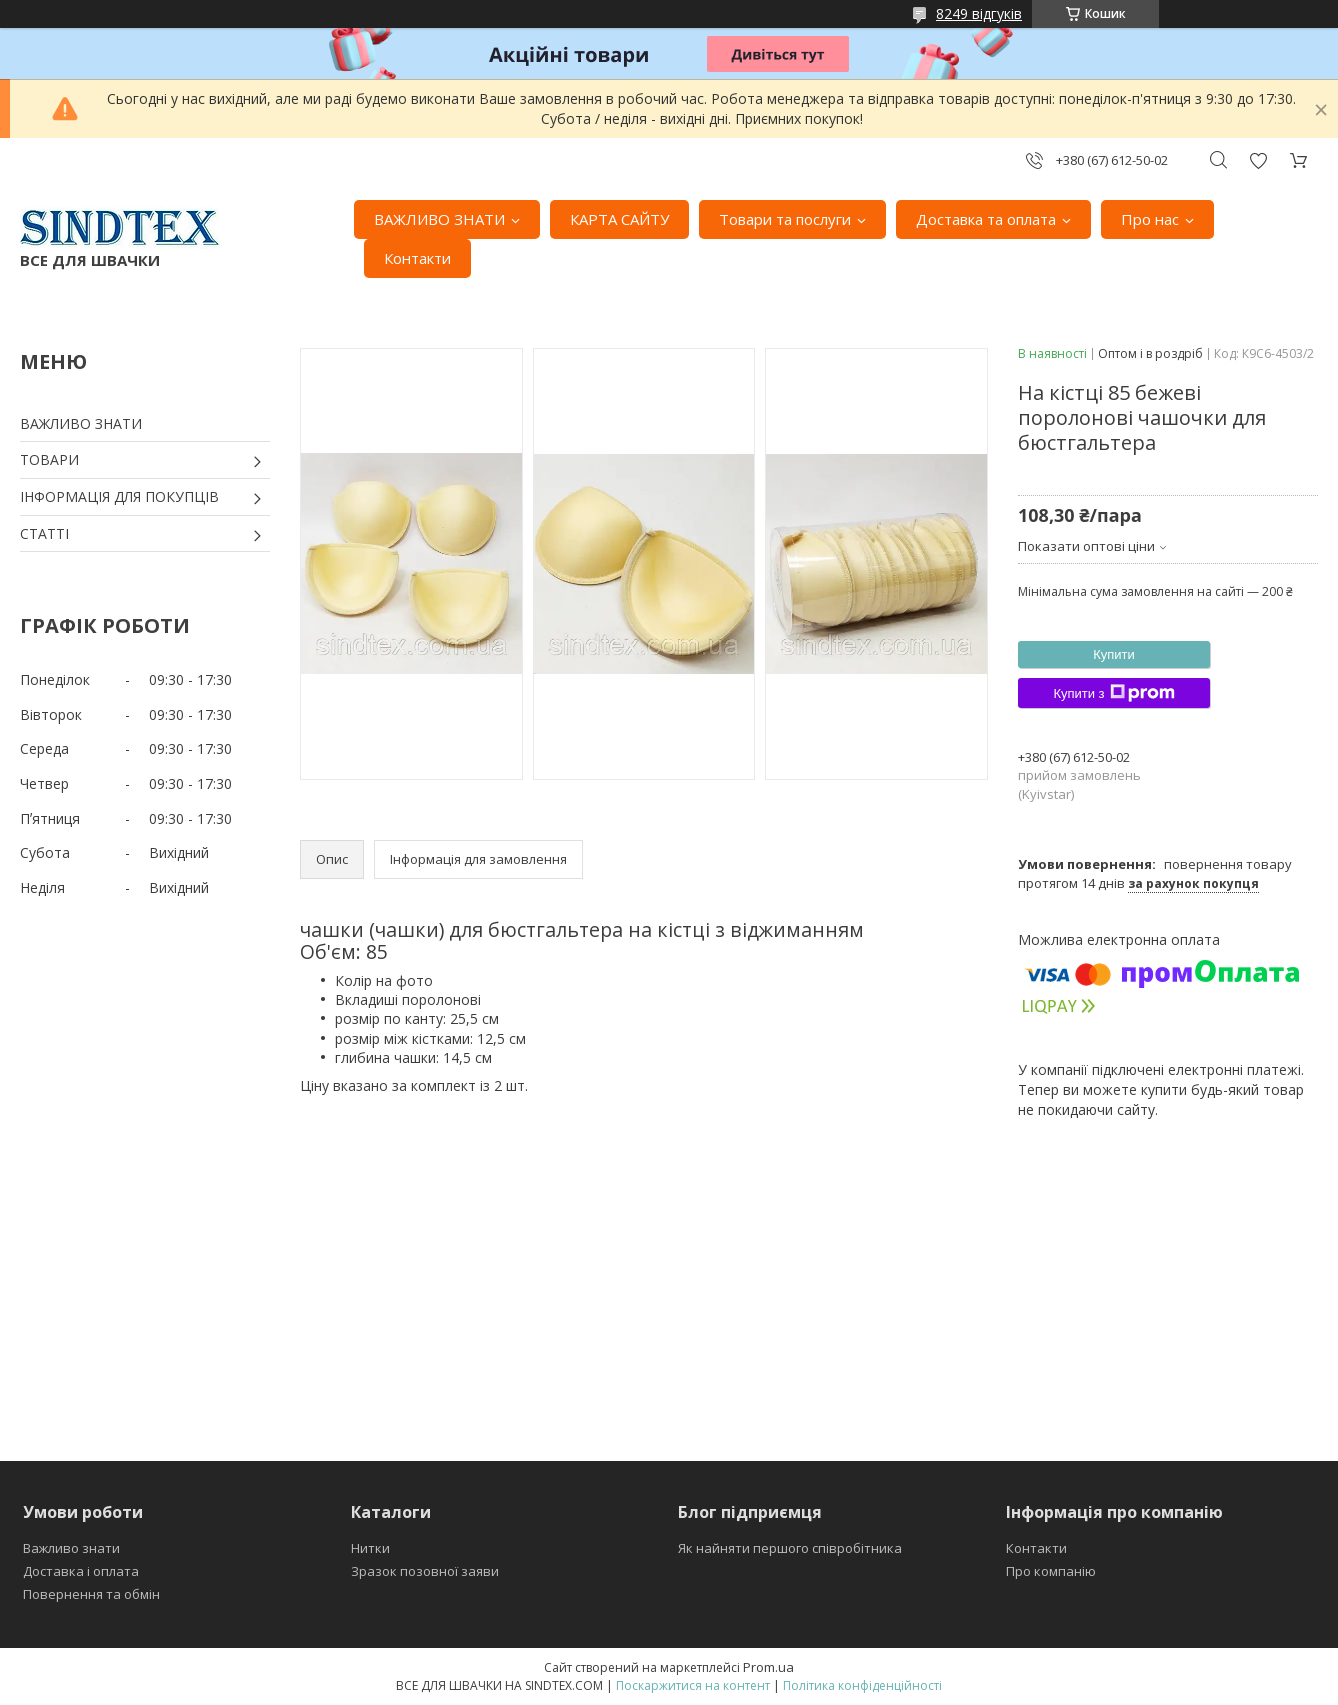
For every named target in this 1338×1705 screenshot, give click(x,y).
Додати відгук (1258, 160)
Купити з (1113, 693)
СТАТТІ (44, 533)
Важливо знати (71, 1548)
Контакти (417, 258)
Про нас (1150, 219)
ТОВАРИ (49, 459)
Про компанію (1051, 1571)
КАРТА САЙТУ (619, 219)
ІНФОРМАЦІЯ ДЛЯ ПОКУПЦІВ (119, 496)
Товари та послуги (785, 219)
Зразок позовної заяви (425, 1571)
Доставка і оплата (81, 1571)
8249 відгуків (979, 13)
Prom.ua (768, 1667)
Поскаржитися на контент (693, 1685)
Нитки (370, 1548)
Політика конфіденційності (862, 1685)
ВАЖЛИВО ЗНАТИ (439, 219)
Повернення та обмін (91, 1594)
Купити (1114, 654)
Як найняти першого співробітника (790, 1548)
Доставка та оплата (986, 219)
